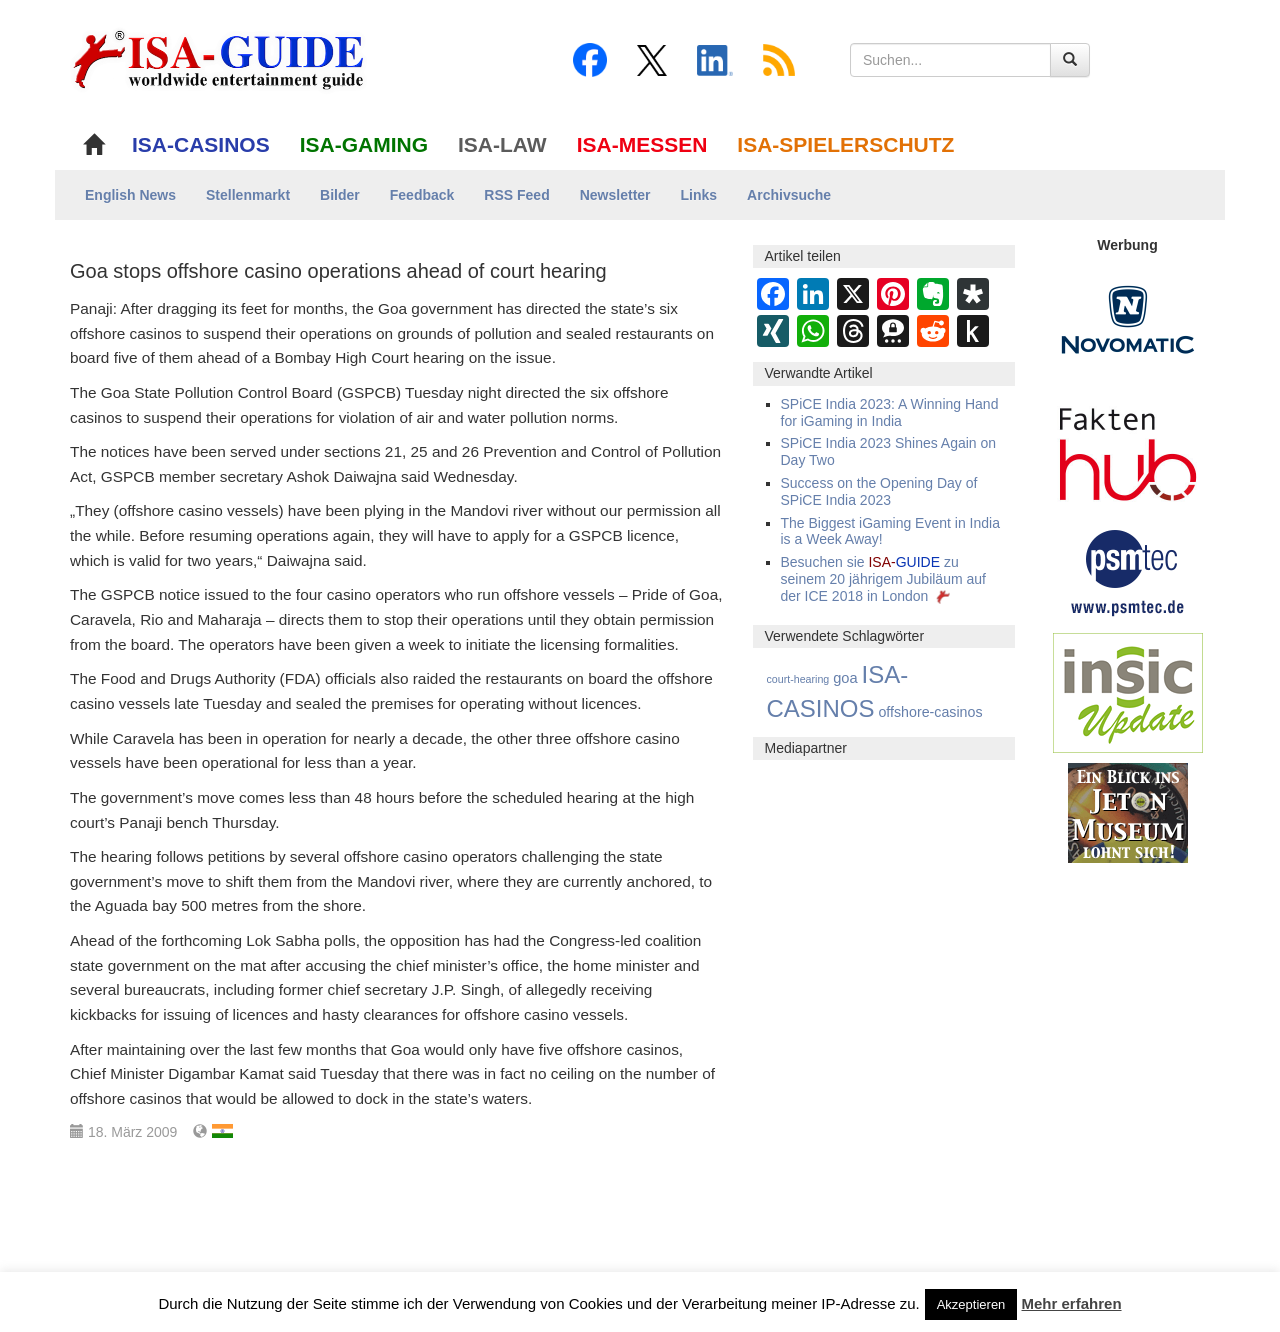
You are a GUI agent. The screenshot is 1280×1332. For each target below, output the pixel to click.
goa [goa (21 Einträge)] (845, 678)
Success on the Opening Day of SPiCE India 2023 (879, 491)
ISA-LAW (502, 144)
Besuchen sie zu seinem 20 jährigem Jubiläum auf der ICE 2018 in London (883, 579)
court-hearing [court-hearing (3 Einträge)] (798, 679)
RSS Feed (516, 195)
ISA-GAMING (364, 144)
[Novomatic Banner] (1128, 319)
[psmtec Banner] (1128, 570)
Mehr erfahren (1072, 1303)
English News (130, 195)
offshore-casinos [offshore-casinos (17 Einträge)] (930, 712)
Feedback (422, 195)
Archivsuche (789, 195)
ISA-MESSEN (642, 144)
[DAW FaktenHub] (1128, 449)
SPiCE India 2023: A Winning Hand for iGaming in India (890, 412)
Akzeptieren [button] (971, 1304)
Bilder (340, 195)
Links (699, 195)
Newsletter (615, 195)
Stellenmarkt (248, 195)
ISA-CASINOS (201, 144)
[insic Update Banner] (1128, 692)
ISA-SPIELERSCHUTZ (845, 144)
